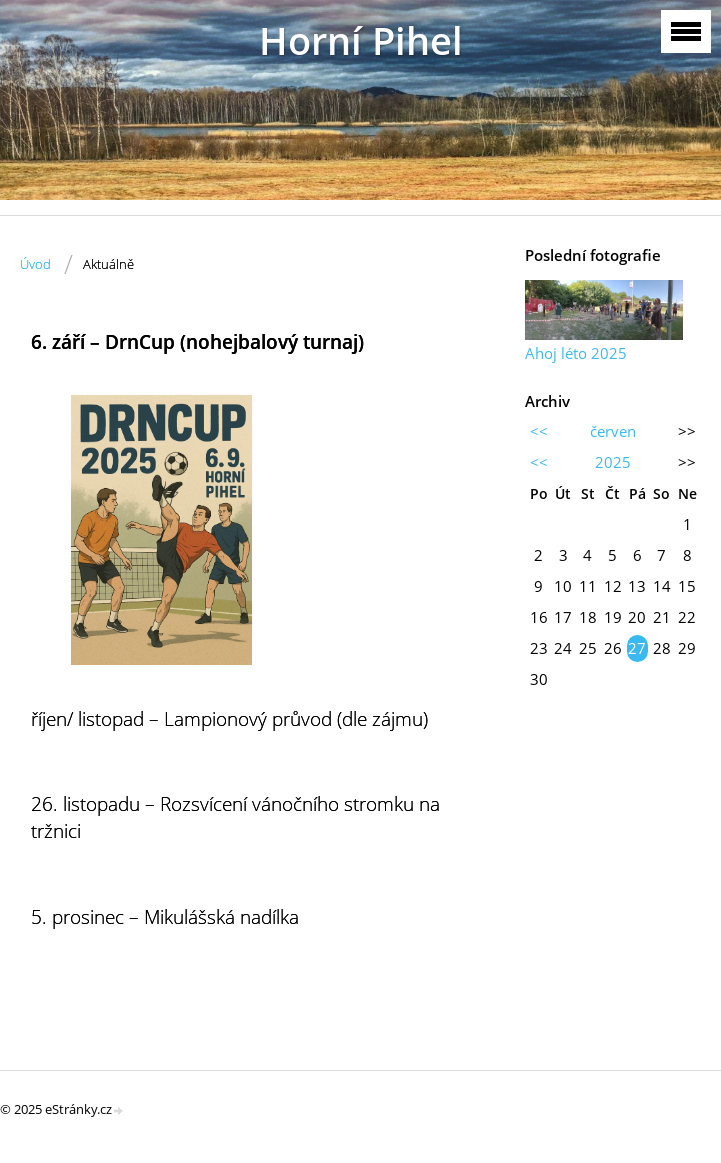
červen (613, 431)
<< (539, 431)
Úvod (35, 264)
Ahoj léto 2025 (576, 353)
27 (637, 648)
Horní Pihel (361, 40)
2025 (613, 462)
